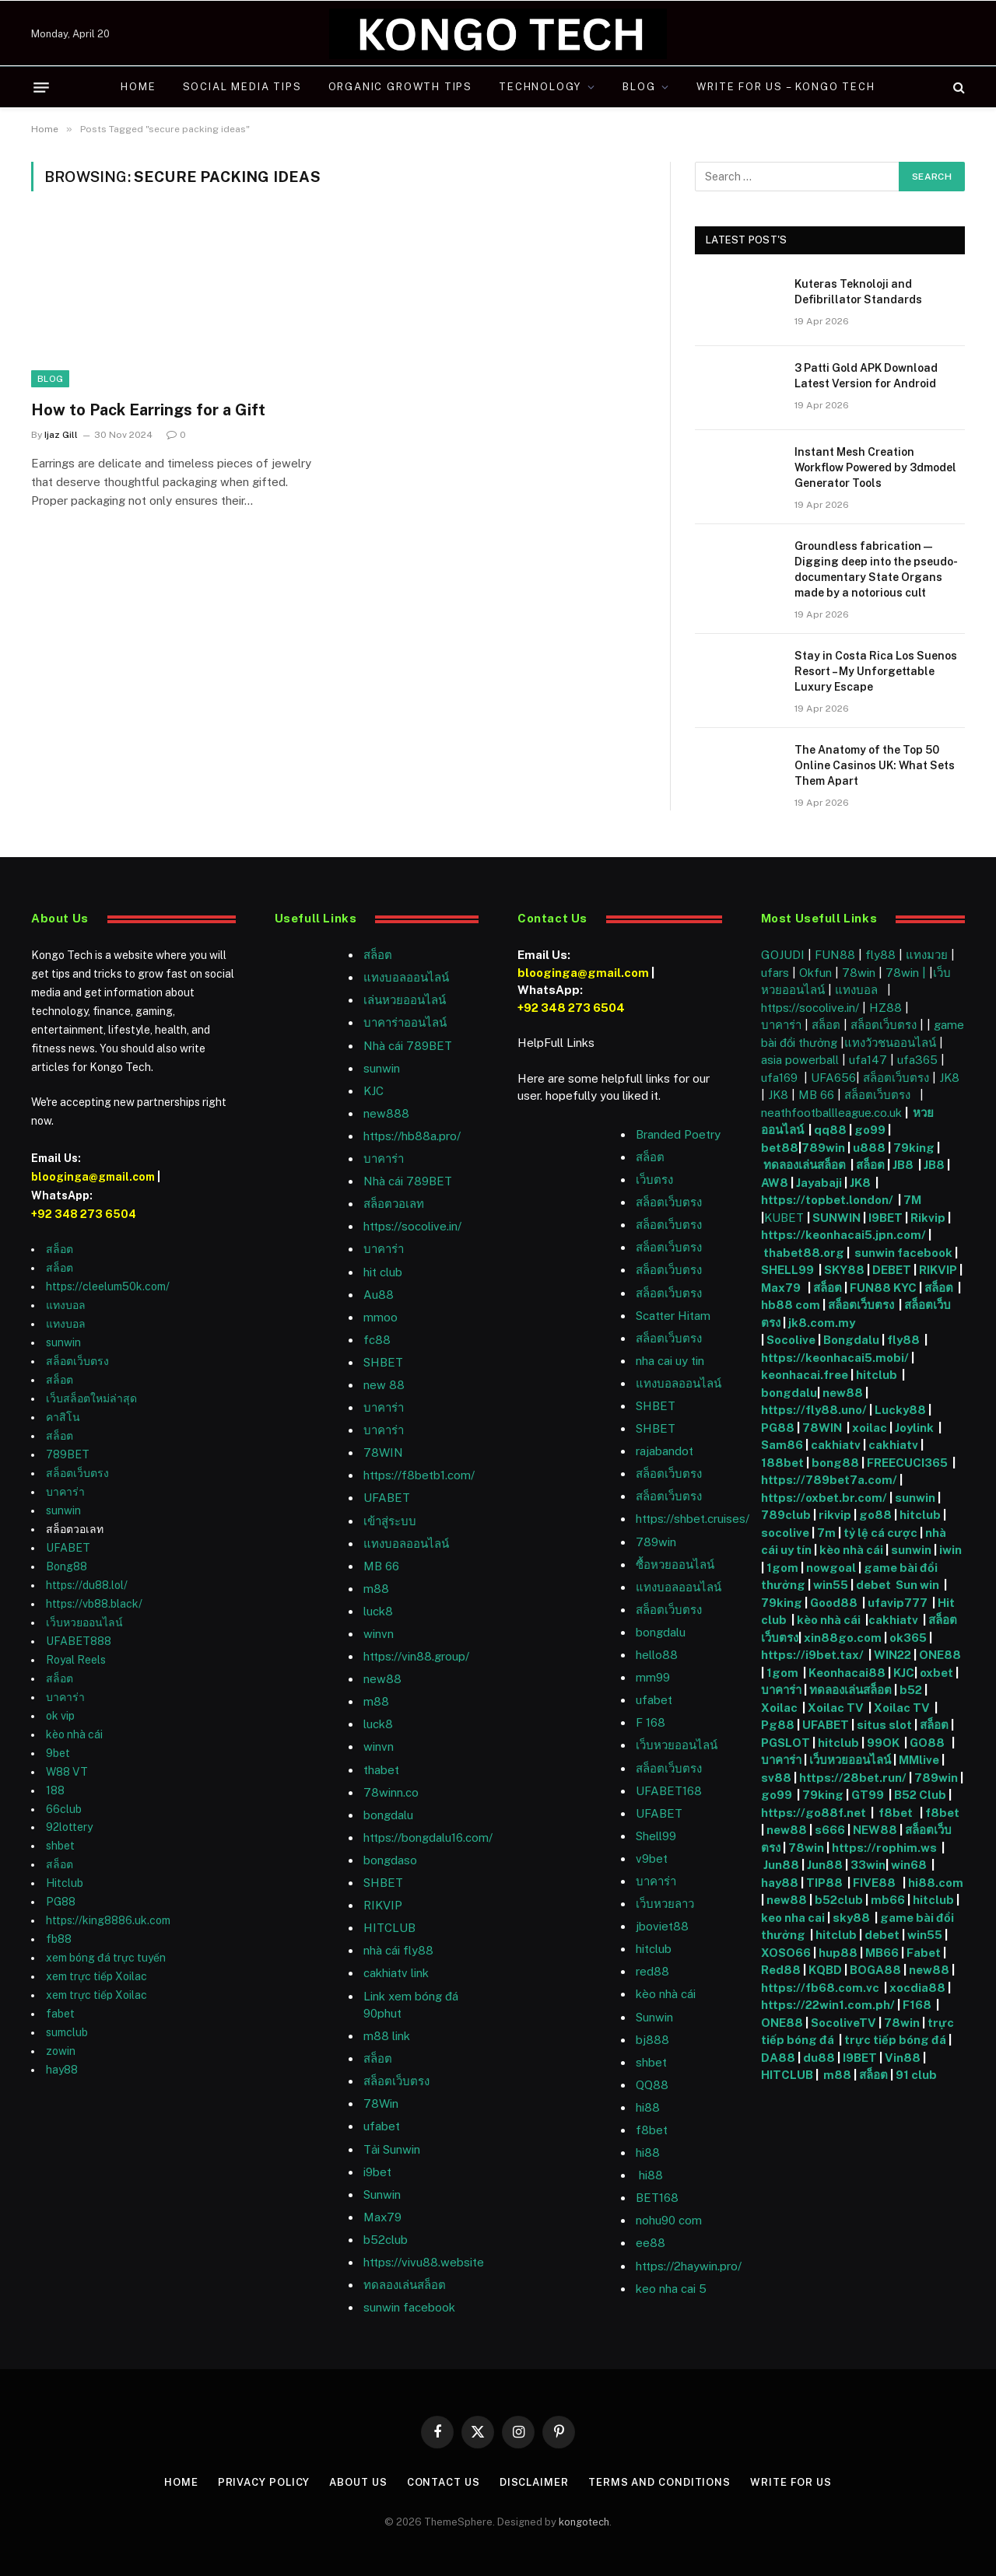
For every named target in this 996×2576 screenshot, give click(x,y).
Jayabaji (819, 1182)
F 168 (650, 1722)
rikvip (835, 1514)
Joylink (914, 1427)
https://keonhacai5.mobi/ (835, 1357)
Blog (638, 87)
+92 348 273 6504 (83, 1214)
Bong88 (66, 1566)
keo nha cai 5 (671, 2288)
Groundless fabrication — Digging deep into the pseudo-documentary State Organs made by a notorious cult (876, 569)
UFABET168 (669, 1790)
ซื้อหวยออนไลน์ (675, 1564)
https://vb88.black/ (94, 1604)
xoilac (870, 1427)
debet (874, 1584)
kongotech (584, 2522)
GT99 (867, 1794)
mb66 (888, 1899)
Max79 (382, 2217)
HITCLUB (389, 1927)
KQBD (826, 1969)
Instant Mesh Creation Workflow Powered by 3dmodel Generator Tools (875, 467)
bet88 (779, 1147)
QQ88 (652, 2084)
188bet (782, 1462)
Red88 (781, 1969)
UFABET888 (78, 1641)
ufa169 (781, 1077)
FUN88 (835, 954)
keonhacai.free (804, 1374)
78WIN (383, 1452)
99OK (885, 1742)
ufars (775, 972)
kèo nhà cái (74, 1734)
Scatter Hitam (673, 1315)
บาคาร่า (65, 1492)
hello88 (657, 1654)
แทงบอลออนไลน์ (406, 977)
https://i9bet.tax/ (812, 1654)
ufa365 (919, 1059)
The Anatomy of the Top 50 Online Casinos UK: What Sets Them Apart (874, 765)
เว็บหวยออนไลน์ (84, 1622)
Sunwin (654, 2017)
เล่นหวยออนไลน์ (404, 999)
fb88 (59, 1939)
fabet (60, 2013)
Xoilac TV (834, 1707)
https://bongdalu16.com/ (428, 1837)
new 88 (384, 1384)
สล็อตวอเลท (393, 1203)
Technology (540, 87)
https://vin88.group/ (416, 1656)
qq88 (830, 1129)
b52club (385, 2239)
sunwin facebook (409, 2307)
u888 (870, 1147)
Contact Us (443, 2482)
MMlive (920, 1759)
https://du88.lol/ (87, 1585)
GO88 (928, 1742)
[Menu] (41, 87)
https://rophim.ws (884, 1847)
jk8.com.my (820, 1322)
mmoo (380, 1317)
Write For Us (791, 2482)
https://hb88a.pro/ (412, 1136)
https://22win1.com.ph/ (828, 2004)
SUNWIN (836, 1217)
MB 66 (381, 1566)
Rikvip (927, 1217)
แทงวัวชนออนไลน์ (891, 1042)
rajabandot (664, 1451)
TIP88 (826, 1882)
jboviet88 (662, 1926)
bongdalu (388, 1815)
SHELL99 (787, 1269)
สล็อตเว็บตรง (77, 1361)
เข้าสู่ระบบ (389, 1521)
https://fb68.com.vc (820, 1987)
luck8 (378, 1611)
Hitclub (64, 1883)
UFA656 (833, 1077)
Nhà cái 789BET (407, 1045)
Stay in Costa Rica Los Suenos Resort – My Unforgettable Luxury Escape (875, 671)
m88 (376, 1588)
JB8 (903, 1164)
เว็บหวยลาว (665, 1903)
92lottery (69, 1827)
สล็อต (59, 1249)
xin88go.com (844, 1637)
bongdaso (390, 1860)
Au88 (378, 1294)
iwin (950, 1549)
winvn (378, 1633)
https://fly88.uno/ (814, 1409)
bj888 (652, 2039)
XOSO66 (786, 1952)
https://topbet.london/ (827, 1199)
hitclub (878, 1374)
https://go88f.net (813, 1812)
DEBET (891, 1269)
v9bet (652, 1858)
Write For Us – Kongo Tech (785, 87)
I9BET (885, 1217)
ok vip (60, 1716)
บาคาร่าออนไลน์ (405, 1022)
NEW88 (875, 1829)
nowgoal (831, 1567)
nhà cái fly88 (398, 1950)
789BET (67, 1454)
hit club (382, 1272)
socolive (785, 1532)
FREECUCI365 (907, 1462)
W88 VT (67, 1772)
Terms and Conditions (659, 2482)
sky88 (851, 1917)
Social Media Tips (242, 87)
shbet (60, 1845)
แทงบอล (66, 1305)
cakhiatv (836, 1444)
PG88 (60, 1901)
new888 (386, 1113)
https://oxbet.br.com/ (824, 1497)
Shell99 (656, 1836)
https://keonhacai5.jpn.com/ (843, 1234)
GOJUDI (783, 954)
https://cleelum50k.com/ (108, 1286)
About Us (358, 2482)
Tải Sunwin (391, 2149)
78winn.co (391, 1792)
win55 (830, 1584)
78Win (380, 2103)
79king (914, 1147)
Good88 (833, 1602)
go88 (875, 1514)
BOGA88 (875, 1969)
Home (138, 87)
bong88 (835, 1462)
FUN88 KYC (883, 1287)
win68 (910, 1864)
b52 (911, 1689)
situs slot (884, 1724)
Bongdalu (851, 1339)
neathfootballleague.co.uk (833, 1112)
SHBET (383, 1362)
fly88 (880, 954)
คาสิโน (63, 1417)
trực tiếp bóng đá (895, 2039)
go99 (870, 1129)
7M (912, 1199)
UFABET (68, 1548)
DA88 (779, 2057)
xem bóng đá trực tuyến (106, 1957)
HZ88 (885, 1007)
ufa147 (868, 1059)
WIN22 (894, 1654)
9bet (58, 1753)
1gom (782, 1567)
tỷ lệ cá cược (880, 1532)
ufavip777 (898, 1602)
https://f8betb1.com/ (419, 1475)
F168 (917, 2004)
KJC (373, 1090)
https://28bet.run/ (854, 1777)
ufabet (381, 2126)
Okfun (815, 972)
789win (656, 1542)
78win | (907, 972)
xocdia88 (917, 1987)
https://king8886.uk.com (108, 1920)
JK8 (949, 1077)
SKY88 (844, 1269)
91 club (916, 2074)
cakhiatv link (396, 1972)
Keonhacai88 (847, 1672)
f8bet (652, 2130)
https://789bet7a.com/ (829, 1479)
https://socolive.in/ (412, 1226)
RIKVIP (382, 1905)
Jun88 (781, 1864)
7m (826, 1532)
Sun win (917, 1584)
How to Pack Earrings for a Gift (148, 410)
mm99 (653, 1677)
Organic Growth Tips (400, 87)
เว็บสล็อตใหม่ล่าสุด (91, 1398)
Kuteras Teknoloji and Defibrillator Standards (858, 292)
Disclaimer (534, 2482)
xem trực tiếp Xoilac (96, 1976)
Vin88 (903, 2057)
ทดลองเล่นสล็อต (404, 2284)
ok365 (908, 1637)
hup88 (838, 1952)
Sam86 (782, 1444)
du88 (820, 2057)
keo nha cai (793, 1917)
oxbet (936, 1672)
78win (858, 972)
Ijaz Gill (61, 434)
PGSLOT (786, 1742)
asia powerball (800, 1059)
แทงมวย (927, 954)
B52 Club (919, 1794)
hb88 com (790, 1304)
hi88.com (935, 1882)
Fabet (924, 1952)
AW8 (776, 1182)
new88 (382, 1678)
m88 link (386, 2035)
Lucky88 (900, 1409)
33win (868, 1864)
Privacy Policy (264, 2482)
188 (55, 1790)
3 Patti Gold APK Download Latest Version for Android (866, 376)
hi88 (648, 2107)
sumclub (67, 2032)
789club (786, 1514)
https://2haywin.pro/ (689, 2266)
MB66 (883, 1952)
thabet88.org (803, 1252)
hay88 (62, 2069)
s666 (831, 1829)
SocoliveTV (843, 2022)
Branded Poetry (678, 1134)
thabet (381, 1769)
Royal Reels (76, 1660)
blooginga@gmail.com (93, 1177)
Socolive (790, 1339)
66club (64, 1809)
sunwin (63, 1342)
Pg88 (777, 1724)
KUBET (784, 1217)
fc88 (377, 1339)
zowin (60, 2051)
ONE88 (940, 1654)
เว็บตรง (654, 1179)
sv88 (776, 1777)
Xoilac (781, 1707)
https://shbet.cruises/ (692, 1518)
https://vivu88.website (423, 2262)
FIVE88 (876, 1882)
